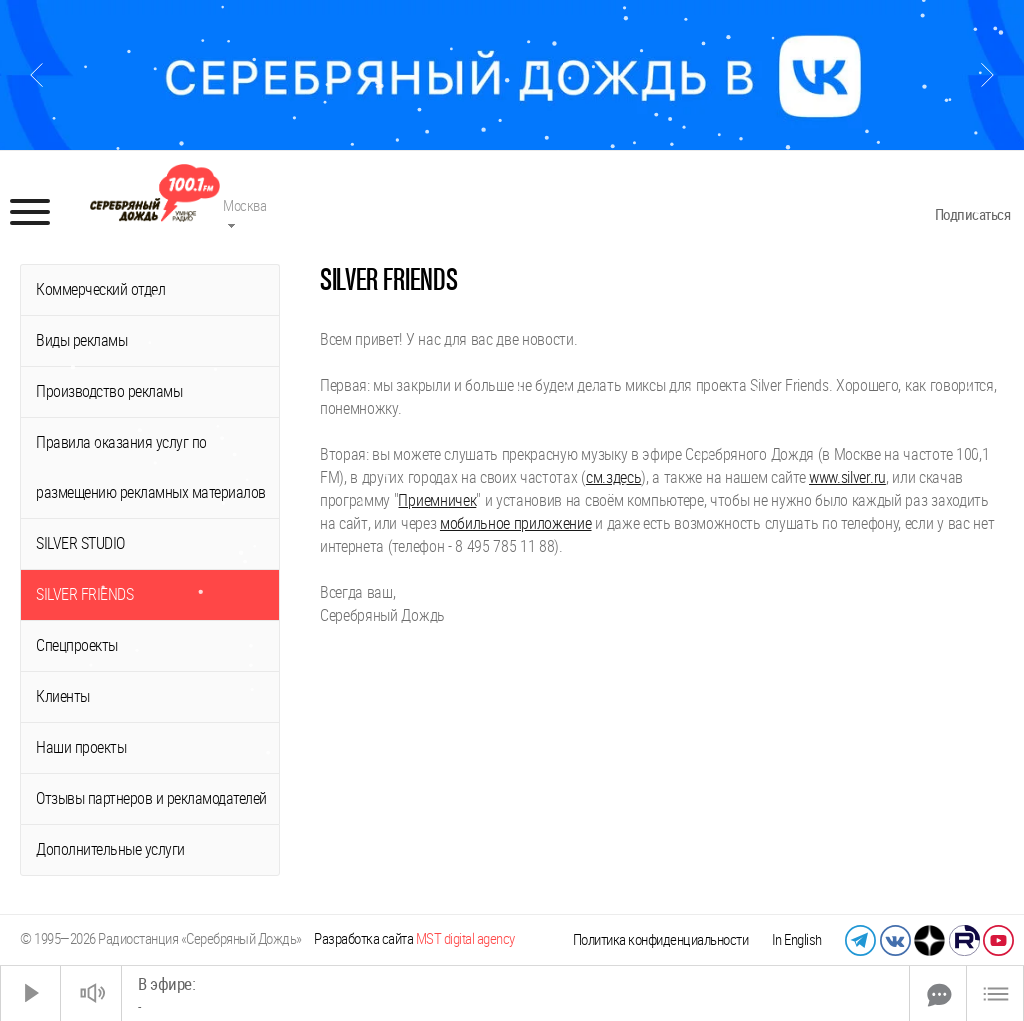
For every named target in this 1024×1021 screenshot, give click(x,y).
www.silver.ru (847, 477)
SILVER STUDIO (80, 543)
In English (797, 940)
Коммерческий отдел (100, 289)
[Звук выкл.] (91, 993)
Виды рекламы (81, 340)
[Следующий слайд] (987, 75)
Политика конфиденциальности (661, 940)
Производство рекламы (109, 391)
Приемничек (437, 500)
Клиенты (63, 696)
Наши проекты (81, 747)
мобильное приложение (516, 523)
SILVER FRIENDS (84, 594)
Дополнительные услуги (110, 849)
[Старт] (31, 993)
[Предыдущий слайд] (36, 75)
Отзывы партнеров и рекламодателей (151, 798)
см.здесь (613, 477)
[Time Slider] (515, 993)
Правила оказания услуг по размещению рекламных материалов (151, 467)
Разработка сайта (414, 939)
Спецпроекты (77, 645)
